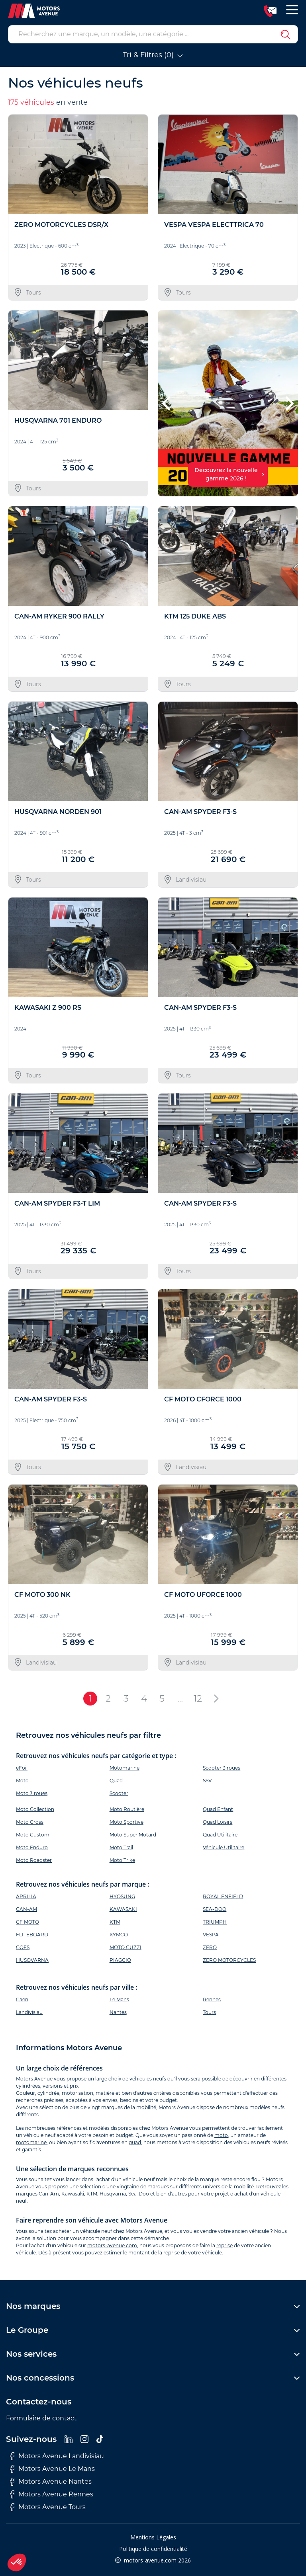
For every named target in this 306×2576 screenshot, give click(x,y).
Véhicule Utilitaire (223, 1847)
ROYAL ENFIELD (223, 1896)
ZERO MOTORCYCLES (229, 1960)
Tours (209, 2012)
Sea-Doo (138, 2194)
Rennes (212, 1999)
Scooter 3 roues (221, 1768)
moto (221, 2135)
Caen (22, 1999)
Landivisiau (29, 2012)
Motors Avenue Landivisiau (57, 2456)
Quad (116, 1781)
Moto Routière (127, 1809)
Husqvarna (113, 2194)
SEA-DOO (214, 1909)
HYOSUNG (122, 1896)
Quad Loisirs (217, 1822)
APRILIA (26, 1896)
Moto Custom (32, 1835)
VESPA (211, 1935)
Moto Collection (35, 1809)
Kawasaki (72, 2194)
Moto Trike (122, 1860)
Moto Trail (121, 1847)
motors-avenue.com (112, 2245)
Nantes (118, 2012)
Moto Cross (29, 1822)
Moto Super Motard (133, 1835)
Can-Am (49, 2194)
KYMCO (119, 1935)
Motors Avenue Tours (48, 2507)
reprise (224, 2245)
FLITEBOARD (32, 1935)
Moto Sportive (126, 1822)
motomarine (31, 2142)
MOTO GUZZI (125, 1947)
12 (198, 1698)
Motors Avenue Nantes (51, 2482)
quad (135, 2142)
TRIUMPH (215, 1922)
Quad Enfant (218, 1809)
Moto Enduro (32, 1847)
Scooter (119, 1793)
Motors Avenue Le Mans (52, 2469)
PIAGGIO (120, 1960)
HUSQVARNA (32, 1960)
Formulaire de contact (41, 2418)
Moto (22, 1781)
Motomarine (124, 1768)
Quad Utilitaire (220, 1835)
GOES (22, 1947)
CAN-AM (26, 1909)
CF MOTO (27, 1922)
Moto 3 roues (31, 1793)
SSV (207, 1781)
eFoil (21, 1768)
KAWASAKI (123, 1909)
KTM (115, 1922)
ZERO (210, 1947)
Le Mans (119, 1999)
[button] (167, 403)
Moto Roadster (34, 1860)
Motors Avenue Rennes (51, 2494)
